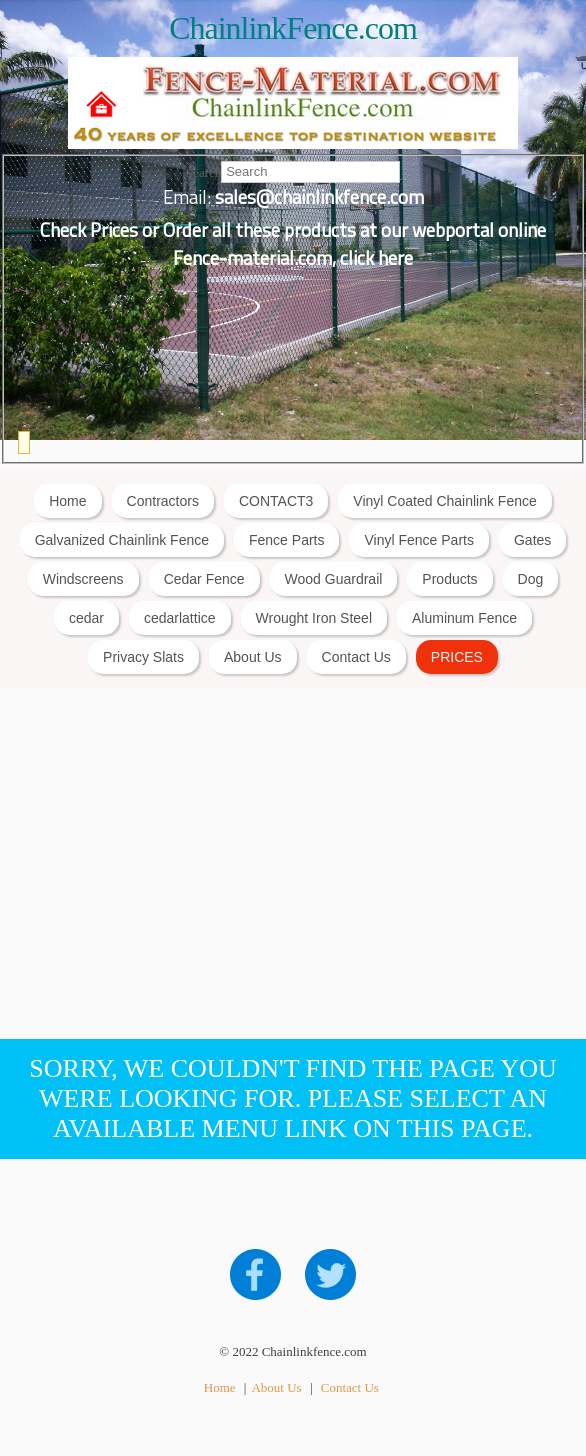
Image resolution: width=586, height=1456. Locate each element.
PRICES (457, 657)
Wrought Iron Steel (314, 618)
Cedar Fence (204, 579)
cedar (86, 618)
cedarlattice (180, 618)
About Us (253, 657)
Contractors (163, 501)
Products (449, 579)
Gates (532, 540)
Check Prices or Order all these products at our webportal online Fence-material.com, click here (293, 244)
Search (203, 171)
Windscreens (83, 579)
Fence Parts (286, 540)
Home (67, 501)
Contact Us (356, 657)
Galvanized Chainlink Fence (122, 540)
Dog (531, 579)
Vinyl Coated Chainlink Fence (444, 501)
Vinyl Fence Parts (418, 540)
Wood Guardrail (334, 579)
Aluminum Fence (464, 618)
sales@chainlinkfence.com (319, 197)
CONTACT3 (276, 501)
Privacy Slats (143, 657)
